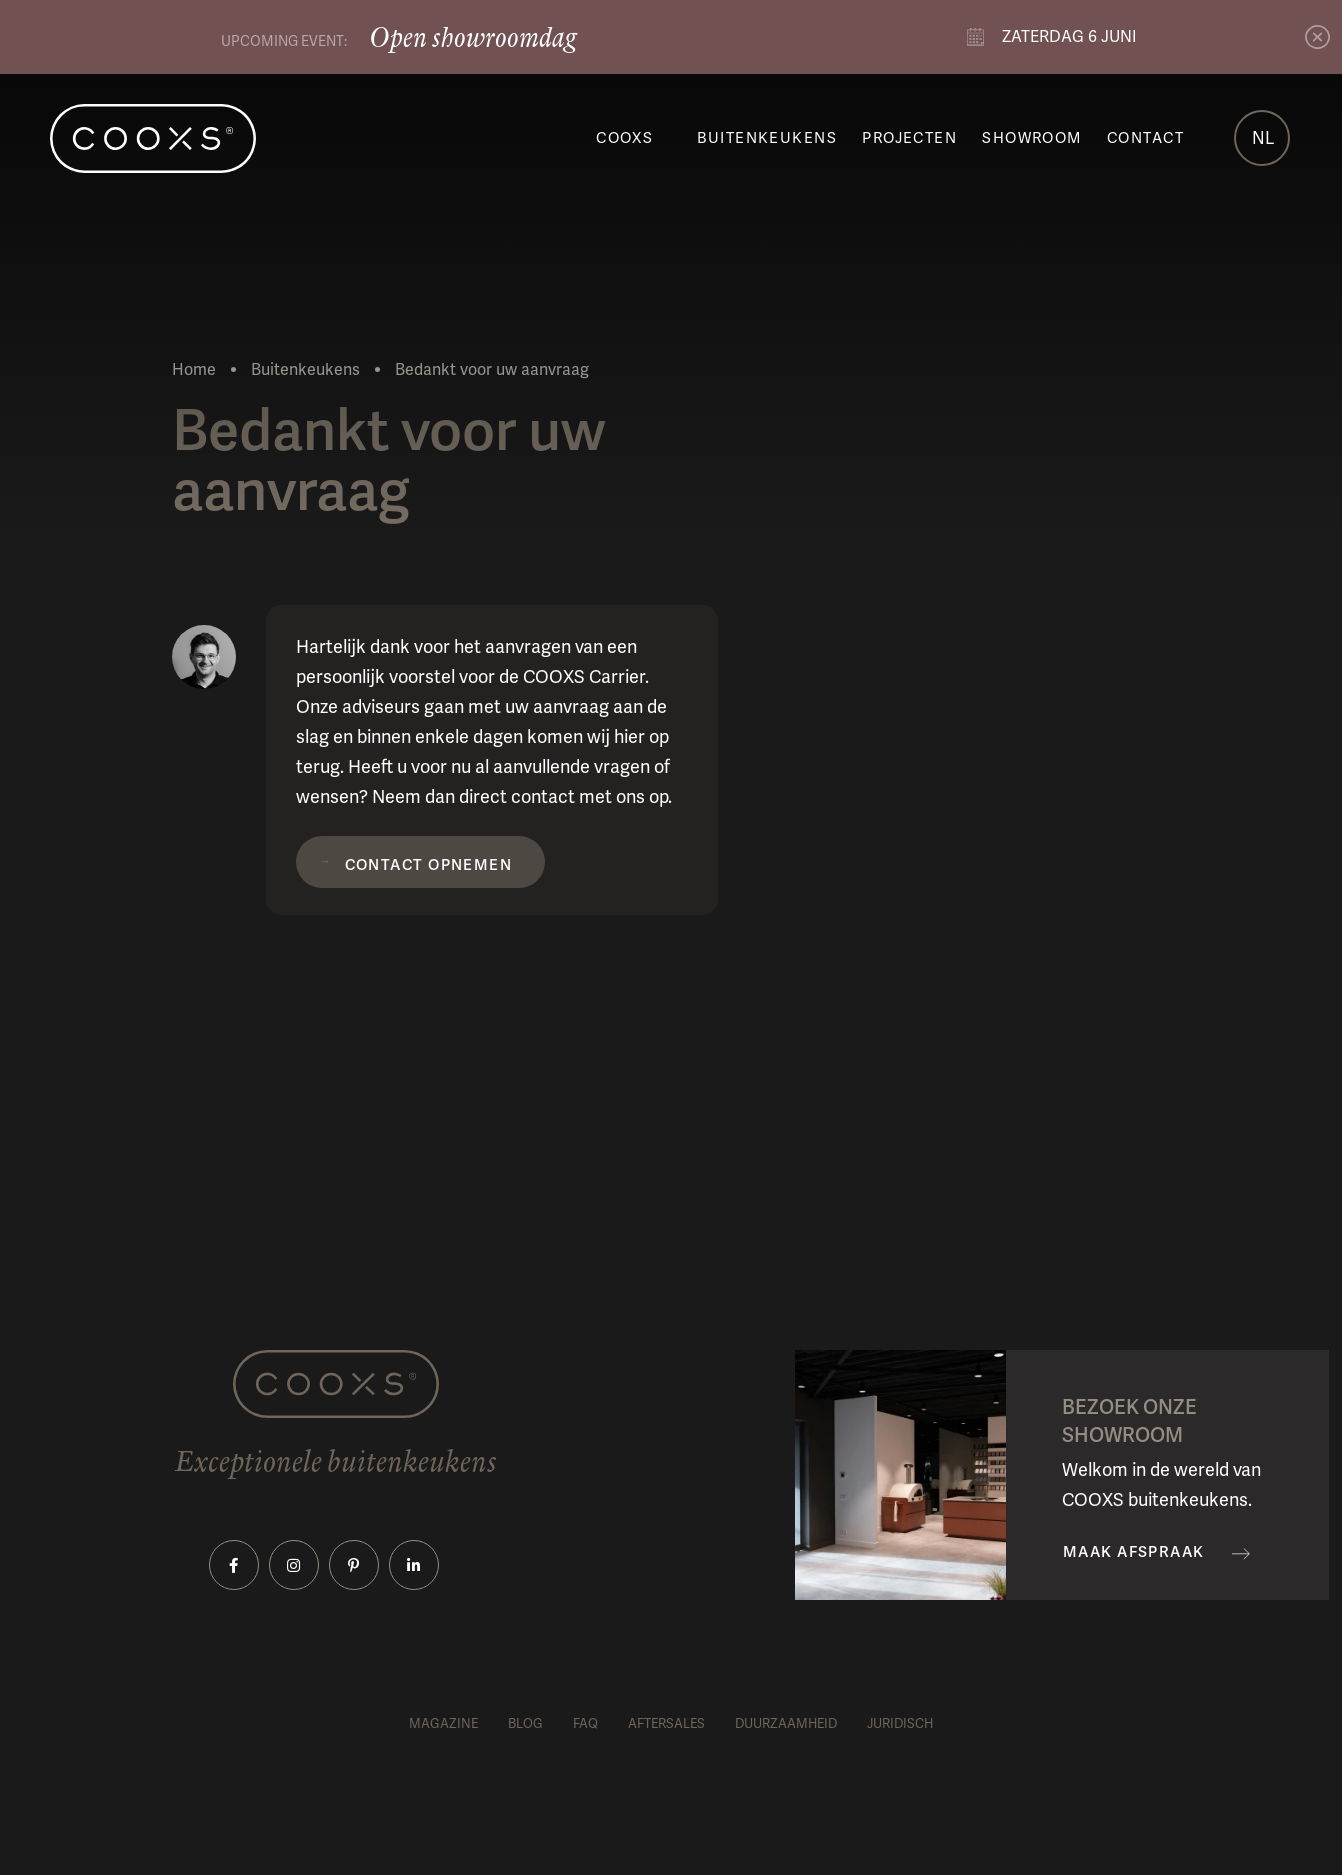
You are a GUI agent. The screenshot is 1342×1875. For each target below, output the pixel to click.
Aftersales (666, 1723)
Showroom (1032, 138)
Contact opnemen (429, 865)
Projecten (909, 138)
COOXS (624, 138)
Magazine (443, 1723)
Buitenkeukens (767, 138)
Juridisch (900, 1723)
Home (194, 369)
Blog (525, 1723)
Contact (1145, 138)
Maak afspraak (1134, 1552)
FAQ (585, 1723)
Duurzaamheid (786, 1723)
